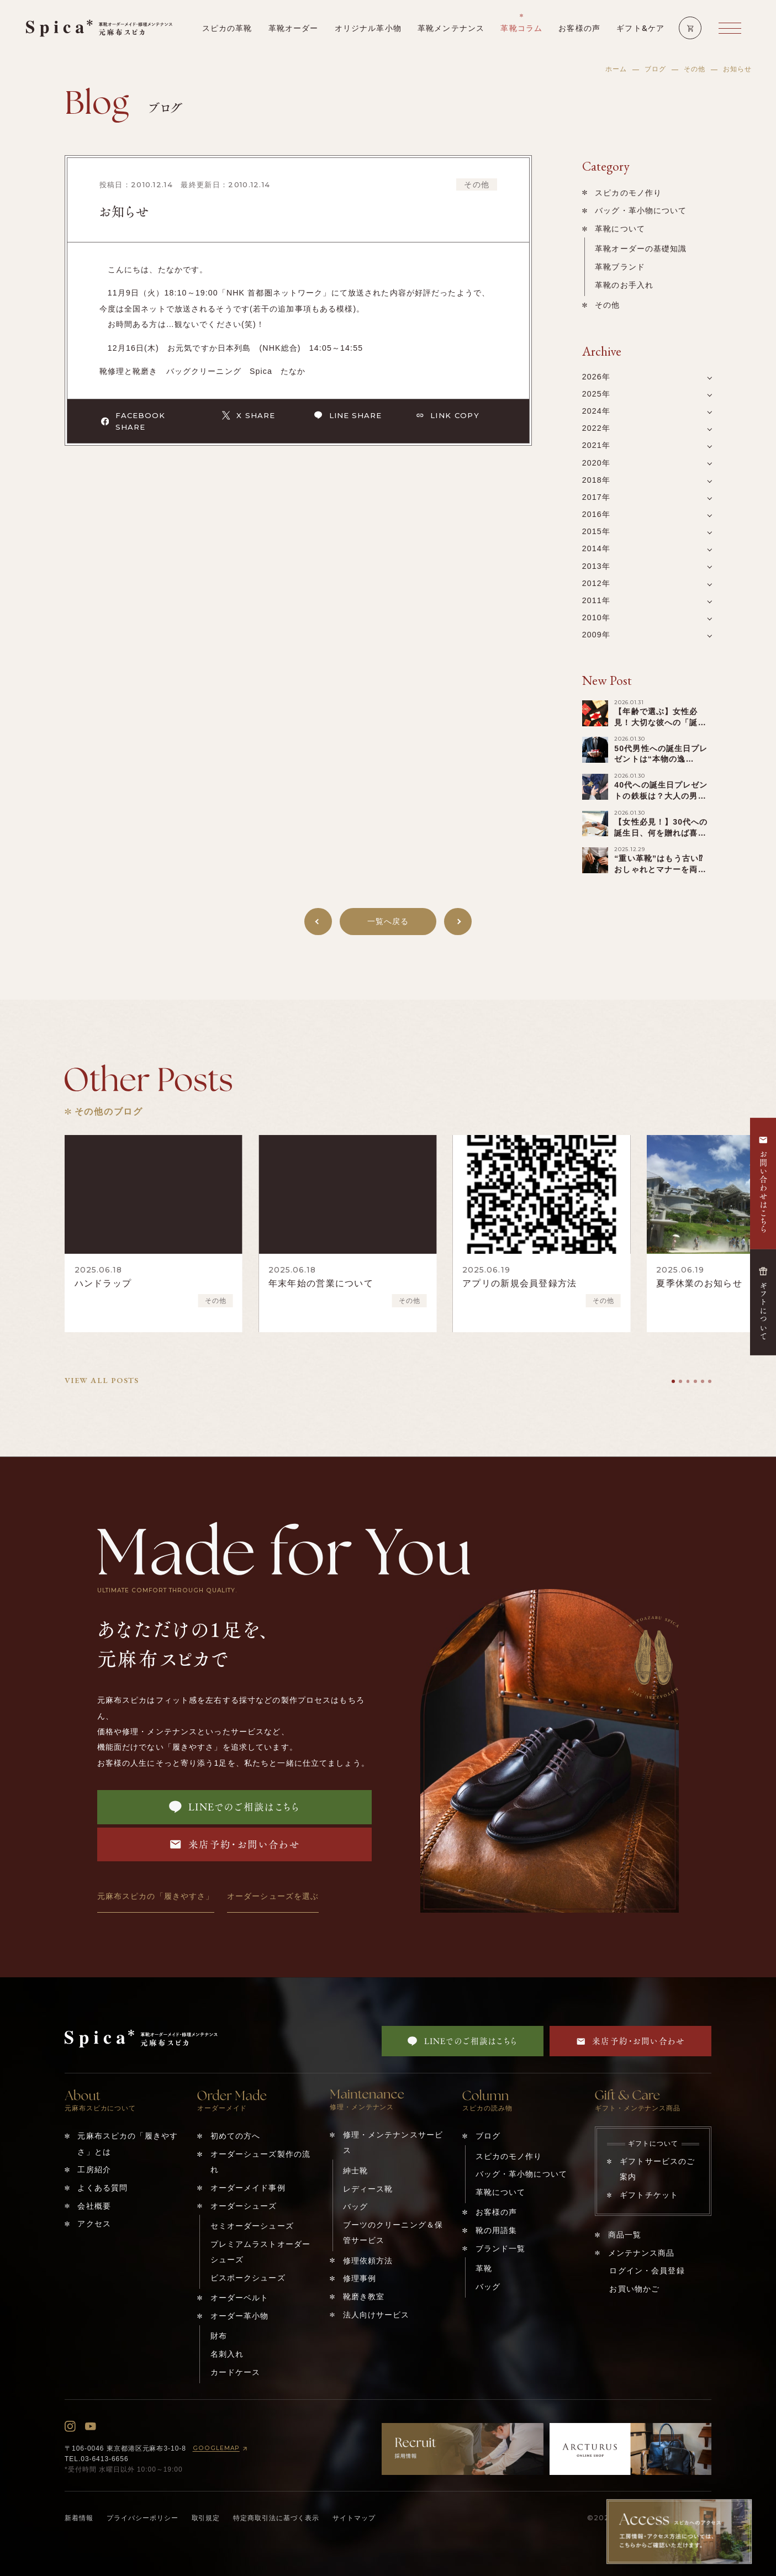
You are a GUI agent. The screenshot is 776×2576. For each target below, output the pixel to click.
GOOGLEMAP (221, 2448)
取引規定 (206, 2518)
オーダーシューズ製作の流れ (260, 2162)
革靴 (484, 2268)
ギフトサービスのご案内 (657, 2169)
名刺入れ (227, 2354)
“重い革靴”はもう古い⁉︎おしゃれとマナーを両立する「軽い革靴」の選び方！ (660, 874)
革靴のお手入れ (624, 285)
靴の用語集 (497, 2230)
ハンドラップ (103, 1283)
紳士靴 (355, 2170)
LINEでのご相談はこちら (234, 1807)
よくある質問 (102, 2187)
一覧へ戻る (388, 921)
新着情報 (79, 2518)
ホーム (616, 69)
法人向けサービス (376, 2314)
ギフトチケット (649, 2194)
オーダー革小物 (239, 2315)
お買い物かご (634, 2288)
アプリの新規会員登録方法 (519, 1283)
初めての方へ (235, 2135)
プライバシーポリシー (142, 2518)
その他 (694, 69)
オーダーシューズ (243, 2206)
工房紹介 (94, 2169)
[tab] (673, 1381)
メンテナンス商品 (641, 2252)
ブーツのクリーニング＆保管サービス (393, 2232)
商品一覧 (625, 2234)
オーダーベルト (239, 2297)
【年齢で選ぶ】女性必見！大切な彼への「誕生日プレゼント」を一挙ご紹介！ (660, 727)
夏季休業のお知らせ (699, 1283)
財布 (218, 2335)
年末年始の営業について (320, 1283)
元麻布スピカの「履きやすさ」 (155, 1896)
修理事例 (360, 2278)
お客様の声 (497, 2212)
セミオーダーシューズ (252, 2225)
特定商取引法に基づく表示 (276, 2518)
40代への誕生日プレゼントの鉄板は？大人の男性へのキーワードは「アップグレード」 (661, 801)
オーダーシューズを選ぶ (273, 1896)
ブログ (655, 69)
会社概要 (94, 2206)
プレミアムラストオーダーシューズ (260, 2252)
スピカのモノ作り (628, 192)
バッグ (355, 2206)
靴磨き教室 (364, 2296)
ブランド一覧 (501, 2248)
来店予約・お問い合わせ (234, 1844)
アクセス (94, 2223)
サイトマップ (354, 2518)
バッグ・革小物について (641, 210)
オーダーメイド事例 (248, 2187)
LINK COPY (447, 415)
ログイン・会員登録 (646, 2270)
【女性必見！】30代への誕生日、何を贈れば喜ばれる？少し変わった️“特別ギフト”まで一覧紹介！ (662, 838)
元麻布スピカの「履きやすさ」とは (127, 2143)
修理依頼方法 (368, 2260)
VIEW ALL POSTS (102, 1380)
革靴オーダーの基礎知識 (641, 248)
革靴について (620, 228)
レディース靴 (368, 2188)
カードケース (235, 2372)
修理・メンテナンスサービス (393, 2142)
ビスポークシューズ (248, 2277)
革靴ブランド (620, 266)
